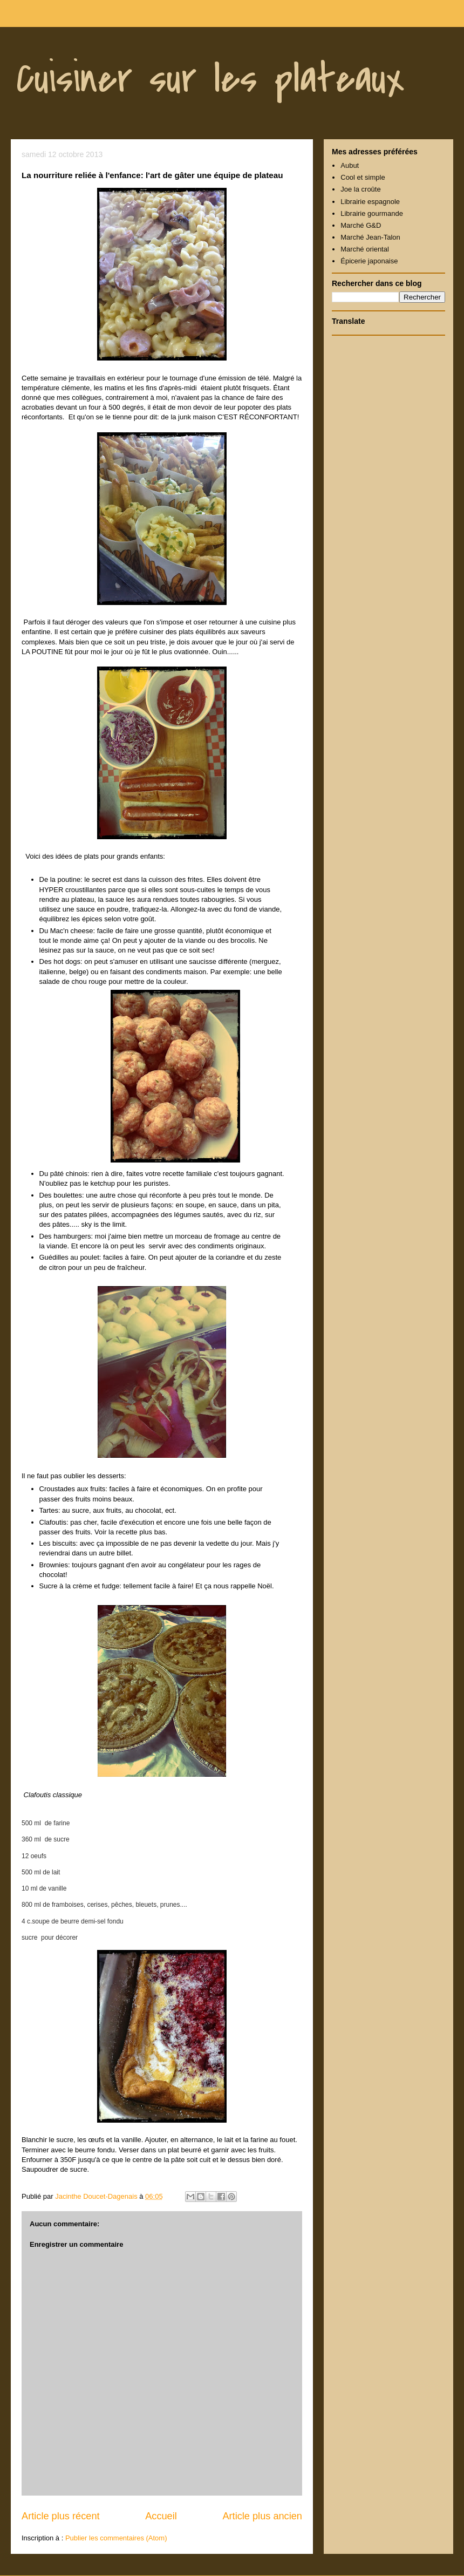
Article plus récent (61, 2516)
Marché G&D (360, 225)
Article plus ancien (262, 2516)
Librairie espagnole (370, 202)
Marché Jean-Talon (370, 237)
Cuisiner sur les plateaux (210, 79)
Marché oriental (364, 249)
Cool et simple (362, 177)
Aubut (349, 165)
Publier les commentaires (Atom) (116, 2538)
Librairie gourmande (371, 213)
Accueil (161, 2516)
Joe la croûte (360, 189)
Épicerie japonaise (369, 261)
